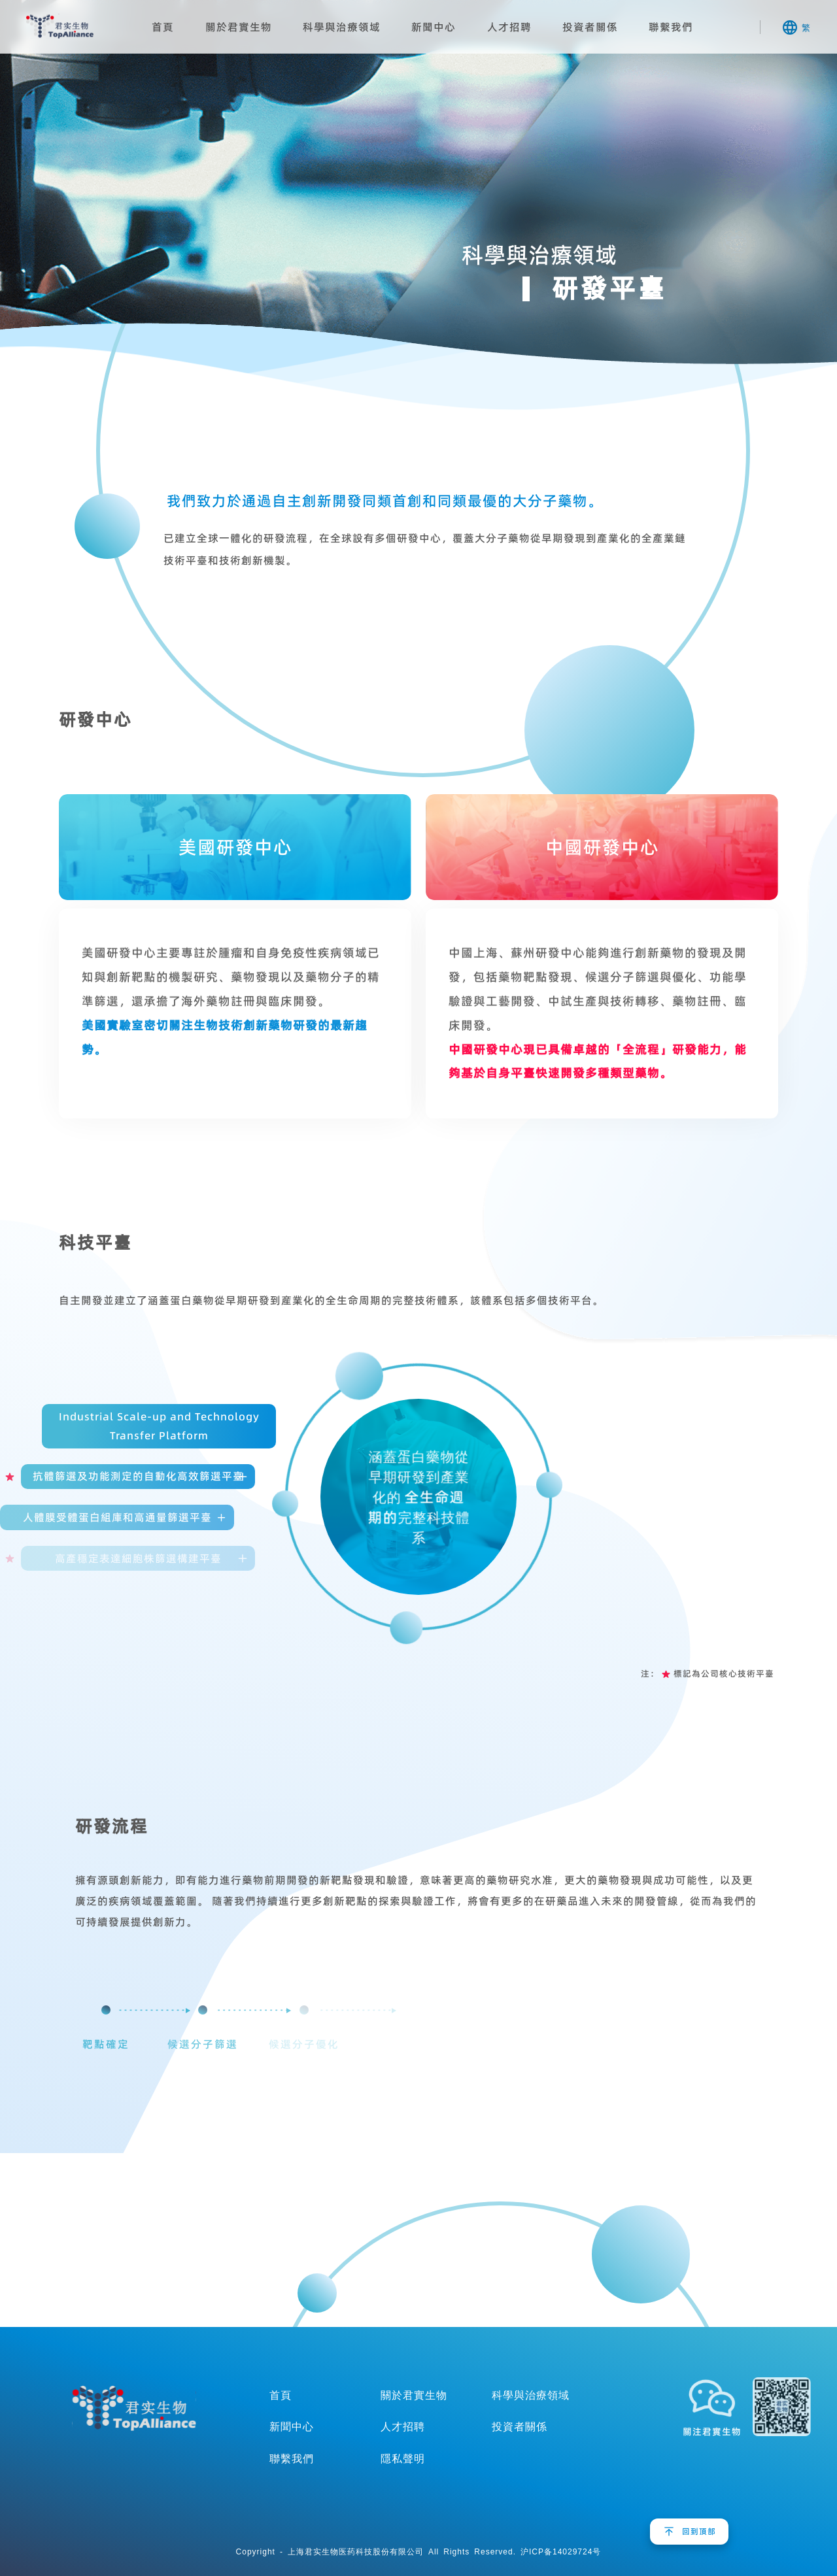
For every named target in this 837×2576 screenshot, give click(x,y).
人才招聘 (509, 27)
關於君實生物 (238, 27)
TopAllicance (134, 2408)
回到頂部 (699, 2531)
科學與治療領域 (342, 27)
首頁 (163, 27)
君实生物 (60, 26)
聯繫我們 (671, 27)
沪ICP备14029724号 (561, 2551)
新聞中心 (433, 27)
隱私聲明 (403, 2458)
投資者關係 (590, 27)
